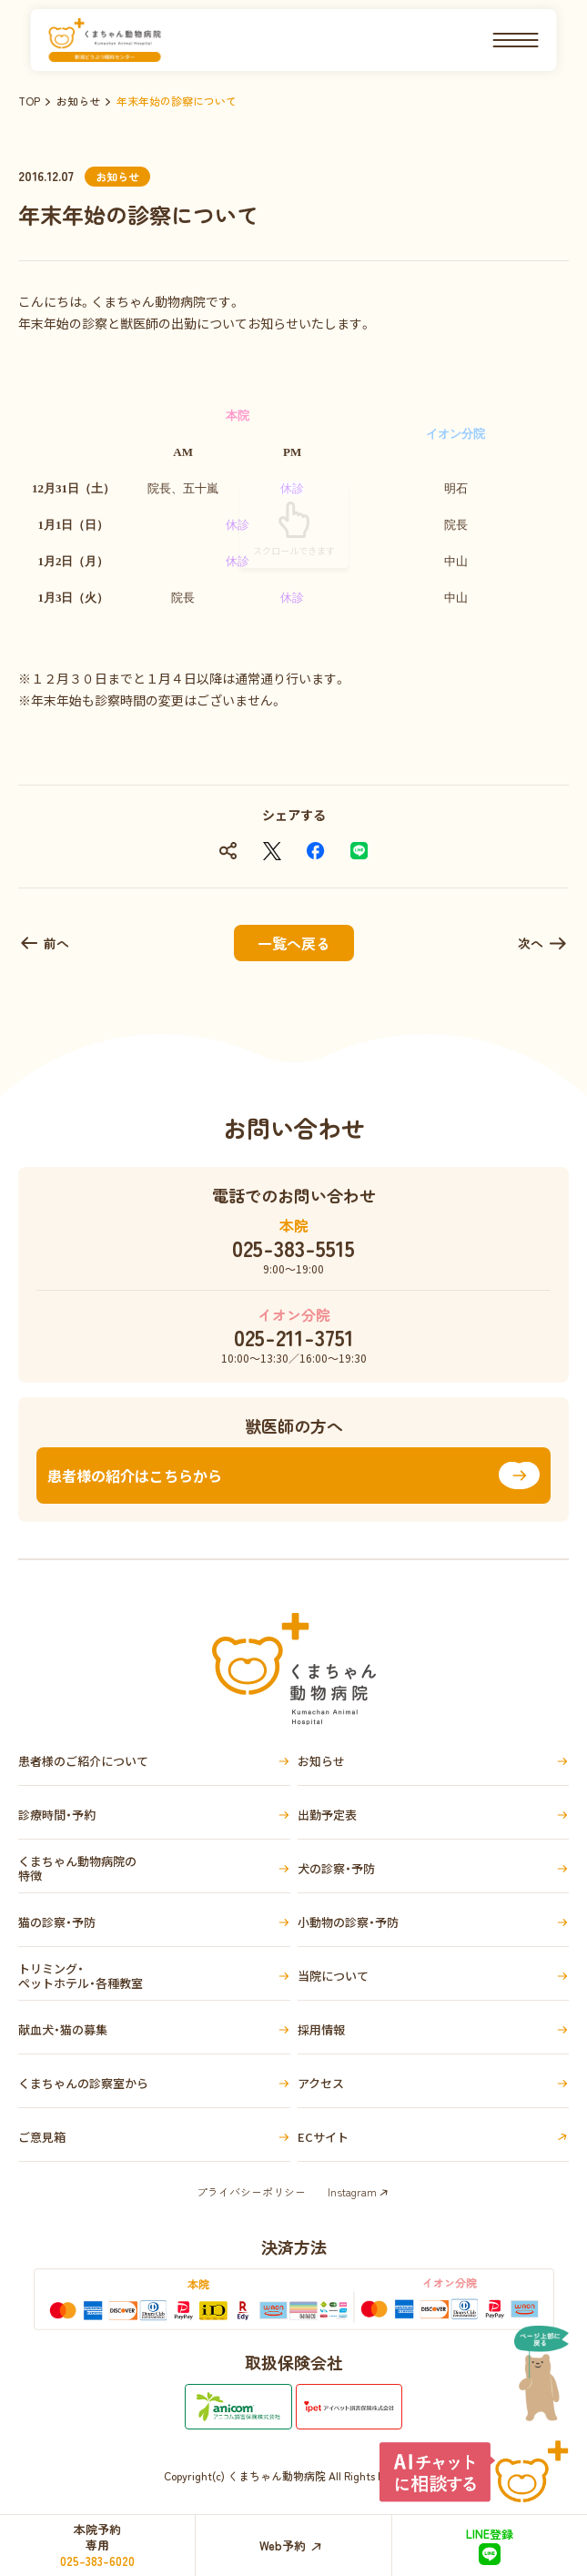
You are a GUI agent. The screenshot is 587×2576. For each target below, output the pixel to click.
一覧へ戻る (294, 943)
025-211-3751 (294, 1337)
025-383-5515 (293, 1248)
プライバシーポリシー (251, 2191)
